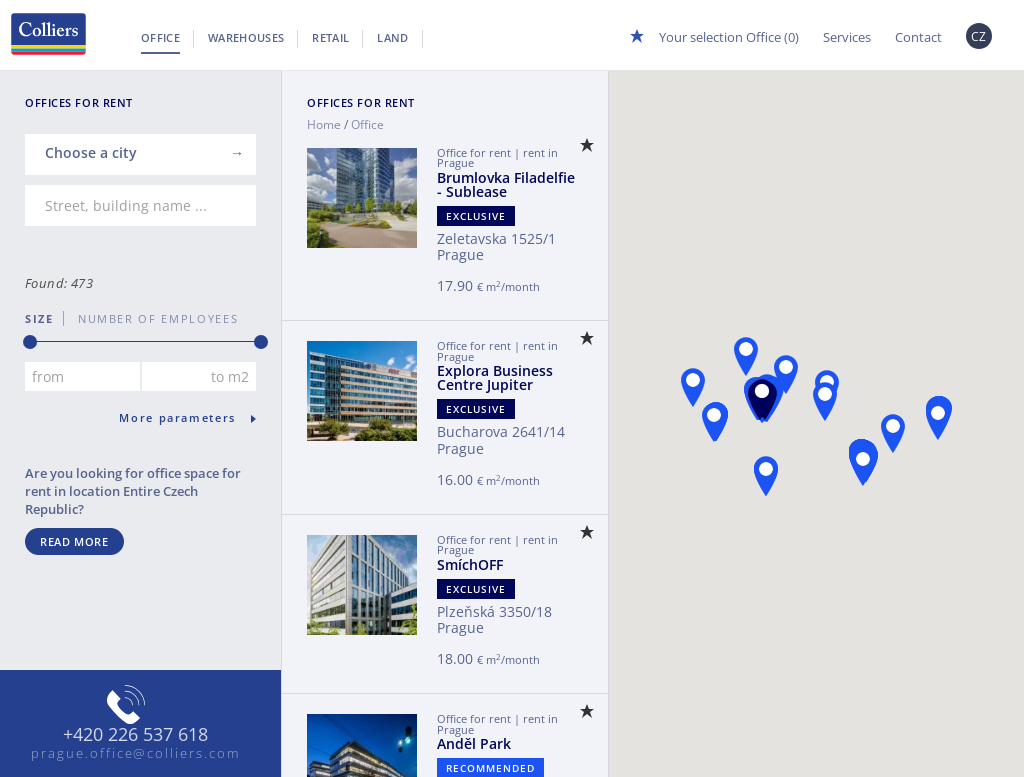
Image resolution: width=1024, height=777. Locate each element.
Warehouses (246, 37)
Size (39, 318)
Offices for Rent (361, 102)
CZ (979, 36)
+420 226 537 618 (135, 735)
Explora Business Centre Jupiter (495, 377)
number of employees (151, 318)
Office (160, 37)
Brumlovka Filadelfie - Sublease (506, 184)
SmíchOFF (470, 564)
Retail (330, 37)
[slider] (30, 342)
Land (392, 37)
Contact (918, 37)
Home (324, 124)
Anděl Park (474, 743)
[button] (762, 398)
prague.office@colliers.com (135, 753)
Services (847, 37)
